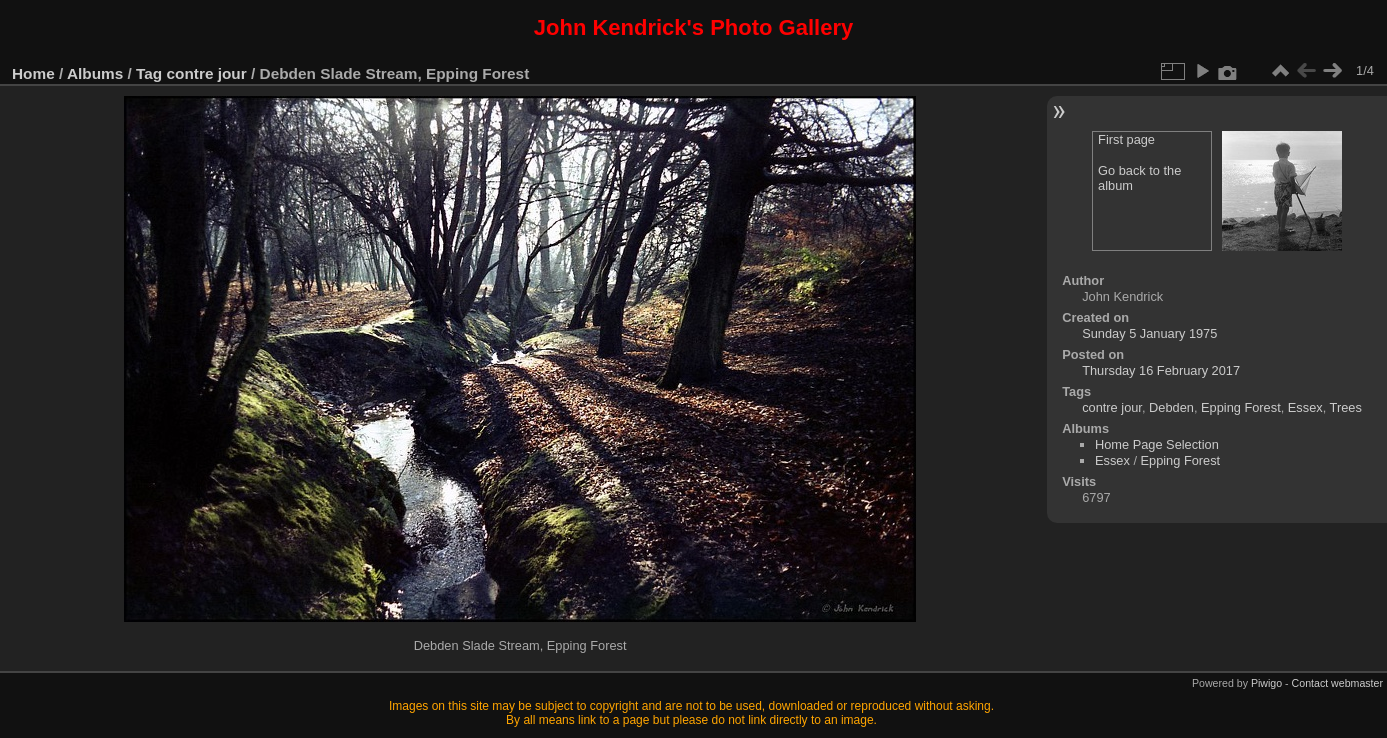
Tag (149, 73)
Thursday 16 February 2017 (1161, 370)
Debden (1171, 407)
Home (33, 73)
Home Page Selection (1157, 444)
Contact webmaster (1337, 683)
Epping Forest (1241, 407)
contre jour (207, 73)
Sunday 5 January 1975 (1149, 333)
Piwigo (1266, 683)
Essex (1305, 407)
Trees (1346, 407)
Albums (95, 73)
